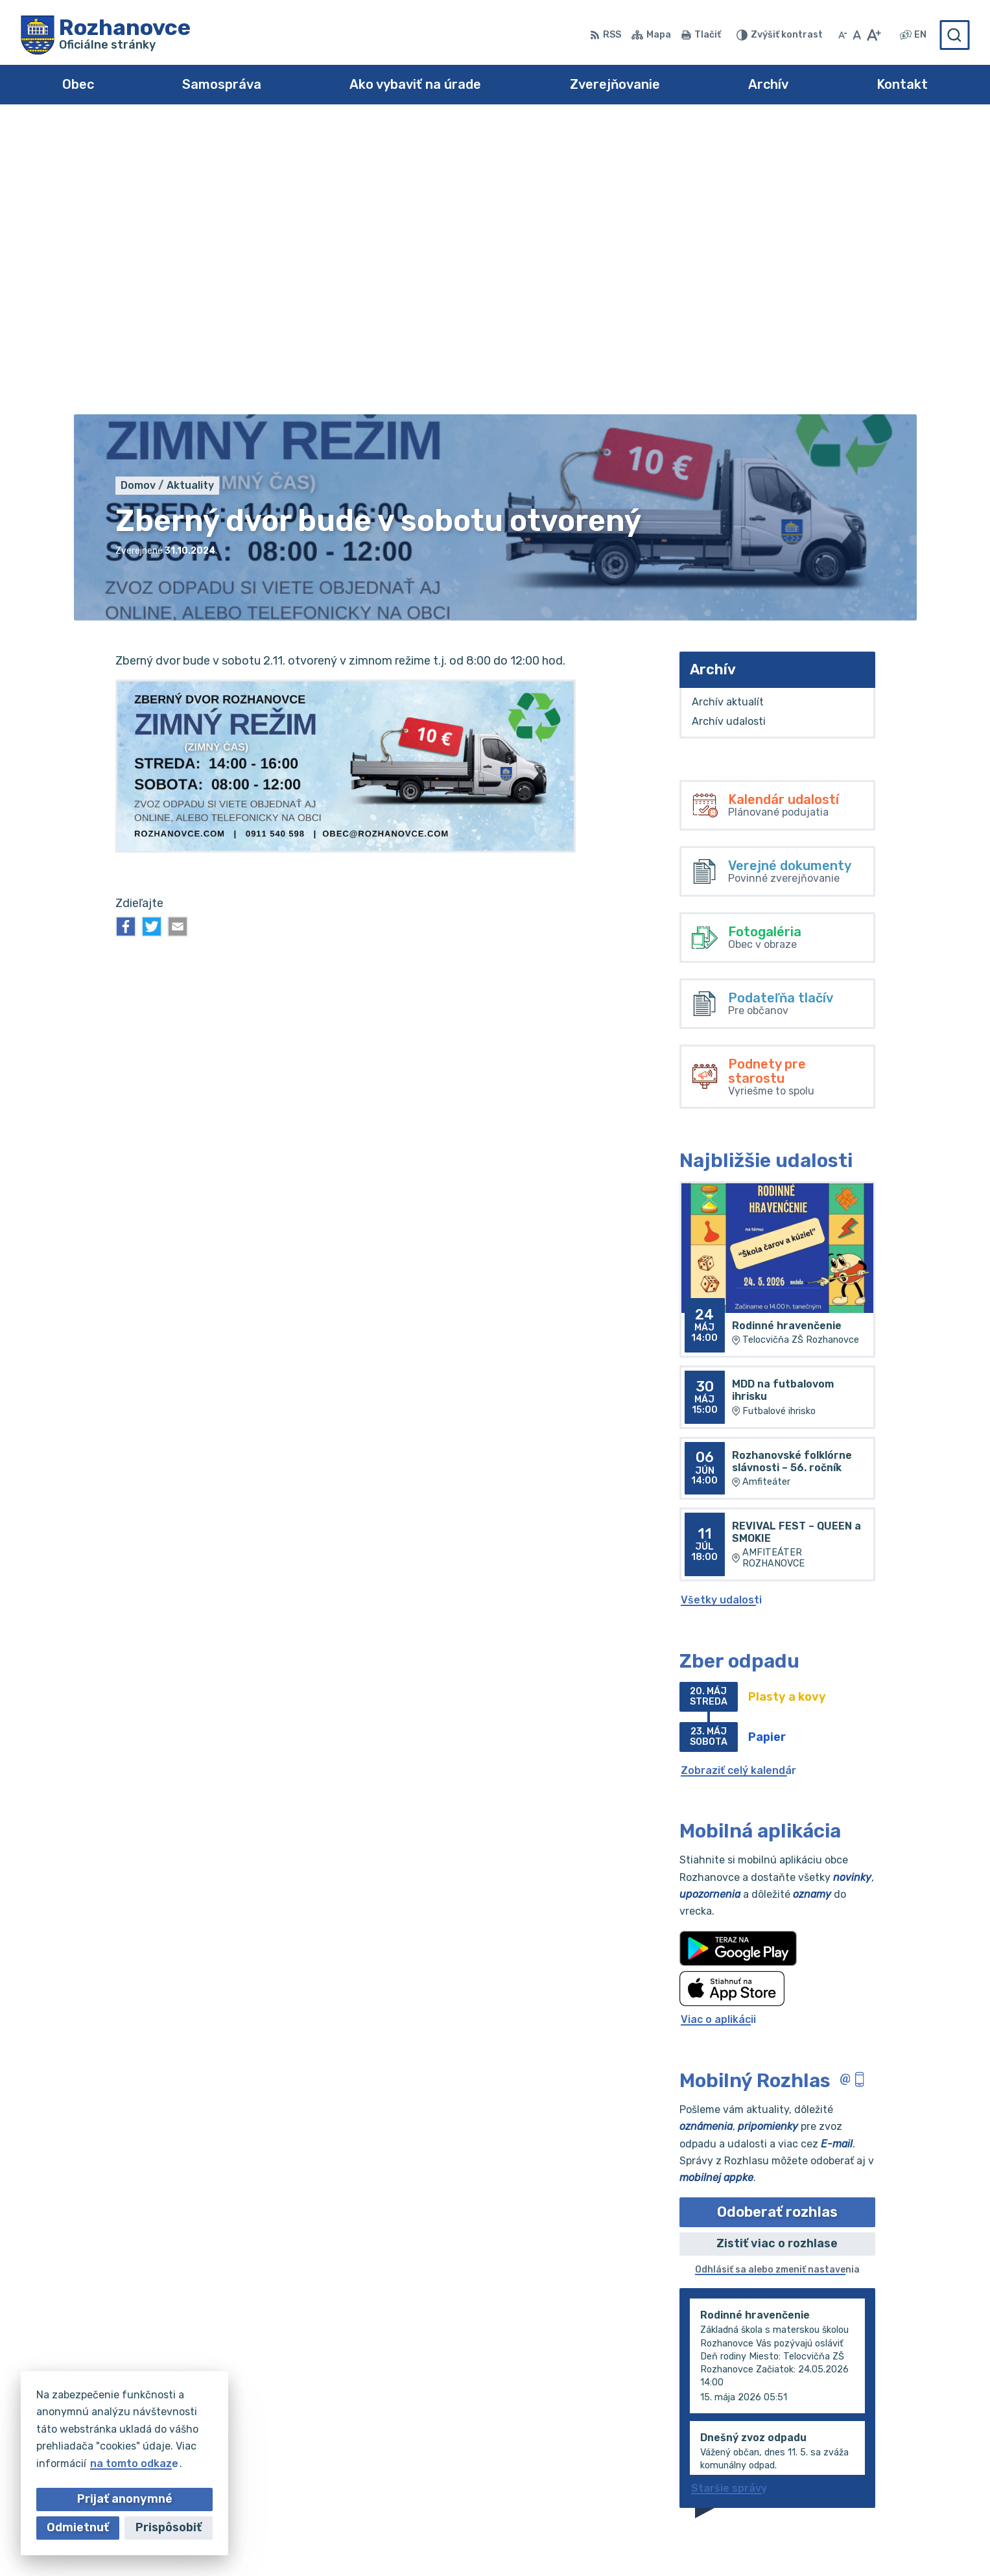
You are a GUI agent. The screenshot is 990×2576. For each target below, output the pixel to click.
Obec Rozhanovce (746, 2541)
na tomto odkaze (134, 2463)
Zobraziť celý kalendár (738, 1479)
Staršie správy (729, 2198)
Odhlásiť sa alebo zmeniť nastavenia (777, 1978)
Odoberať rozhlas (777, 1921)
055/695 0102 (885, 2441)
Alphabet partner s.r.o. (546, 2541)
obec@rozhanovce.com (908, 2470)
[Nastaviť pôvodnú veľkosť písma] (857, 35)
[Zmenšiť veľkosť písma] (843, 35)
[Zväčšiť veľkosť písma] (874, 35)
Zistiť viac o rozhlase (777, 1952)
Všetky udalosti (721, 1309)
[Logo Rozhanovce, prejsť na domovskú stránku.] (106, 35)
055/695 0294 (886, 2456)
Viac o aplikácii (718, 1729)
